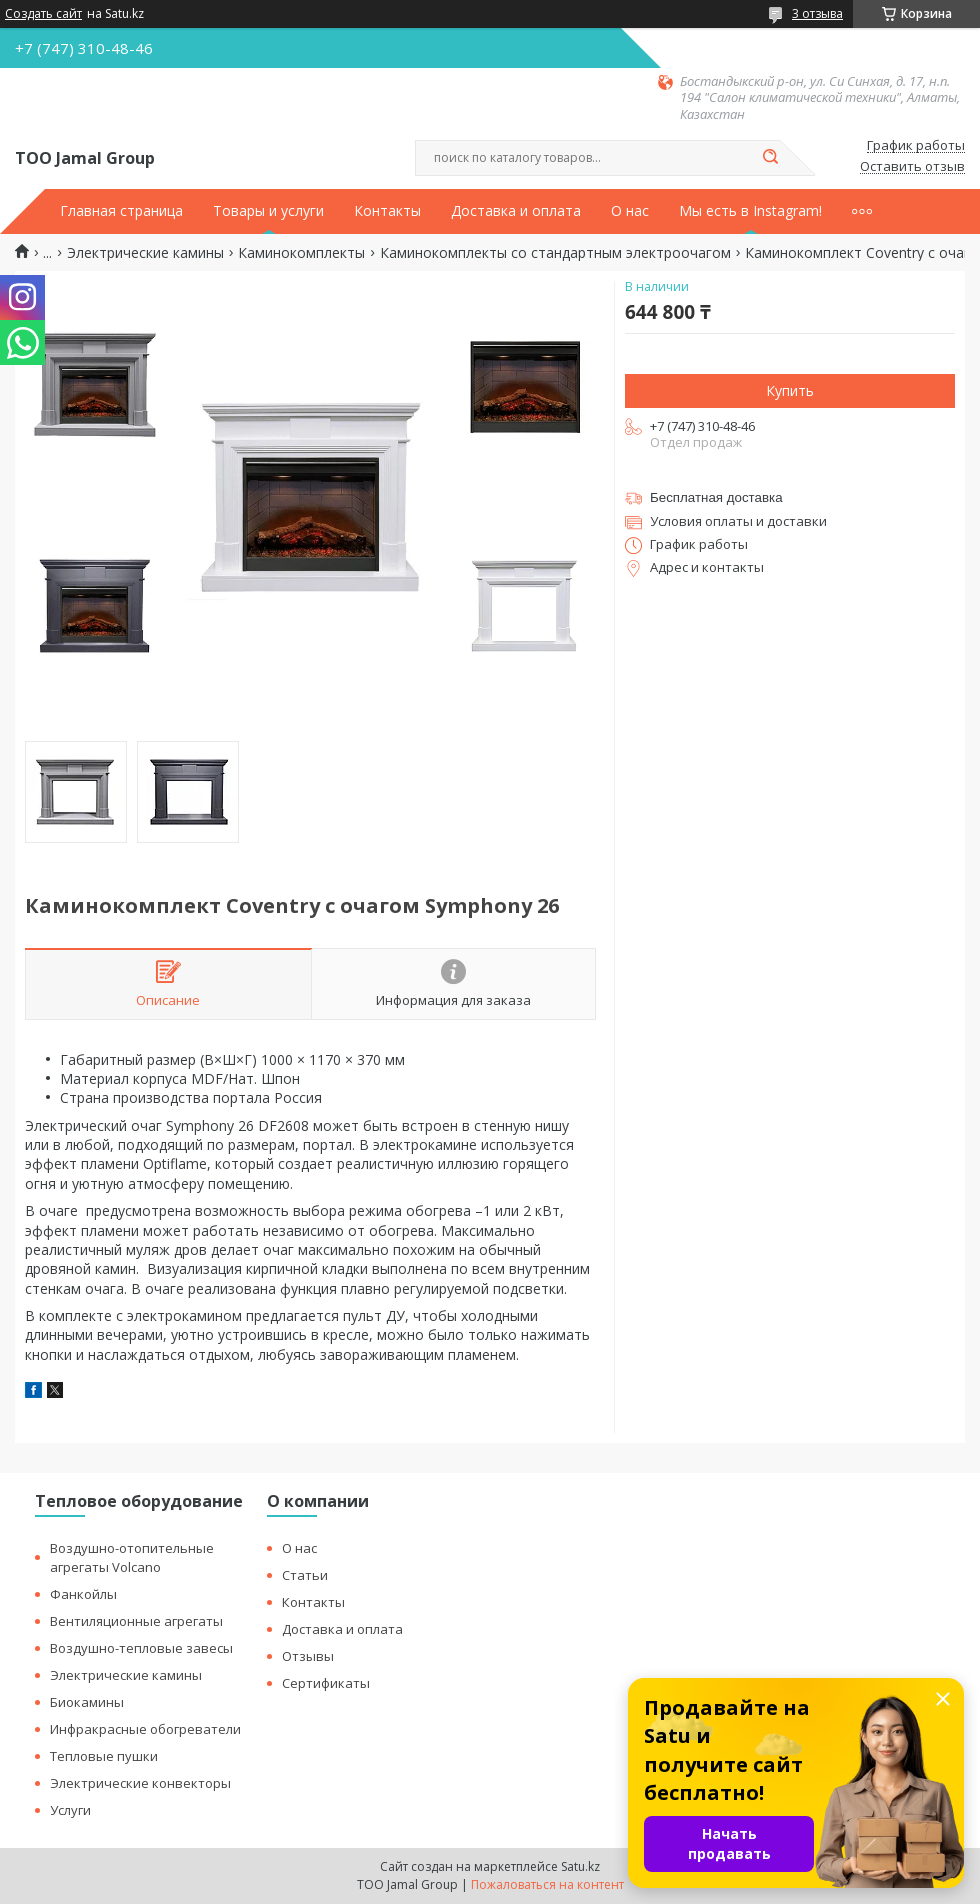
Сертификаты (326, 1683)
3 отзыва (817, 13)
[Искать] (770, 158)
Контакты (387, 211)
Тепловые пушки (104, 1756)
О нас (630, 211)
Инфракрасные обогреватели (145, 1729)
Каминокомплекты (301, 253)
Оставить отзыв (912, 167)
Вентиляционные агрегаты (136, 1621)
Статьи (305, 1575)
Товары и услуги (268, 211)
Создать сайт (43, 14)
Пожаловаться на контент (547, 1884)
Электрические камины (145, 253)
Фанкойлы (83, 1594)
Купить (790, 390)
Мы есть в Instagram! (750, 211)
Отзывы (308, 1656)
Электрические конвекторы (140, 1783)
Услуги (70, 1810)
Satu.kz (580, 1866)
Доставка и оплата (516, 211)
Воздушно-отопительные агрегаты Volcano (132, 1557)
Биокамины (87, 1702)
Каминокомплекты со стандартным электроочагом (555, 253)
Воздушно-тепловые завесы (141, 1648)
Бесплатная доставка (716, 497)
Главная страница (121, 211)
